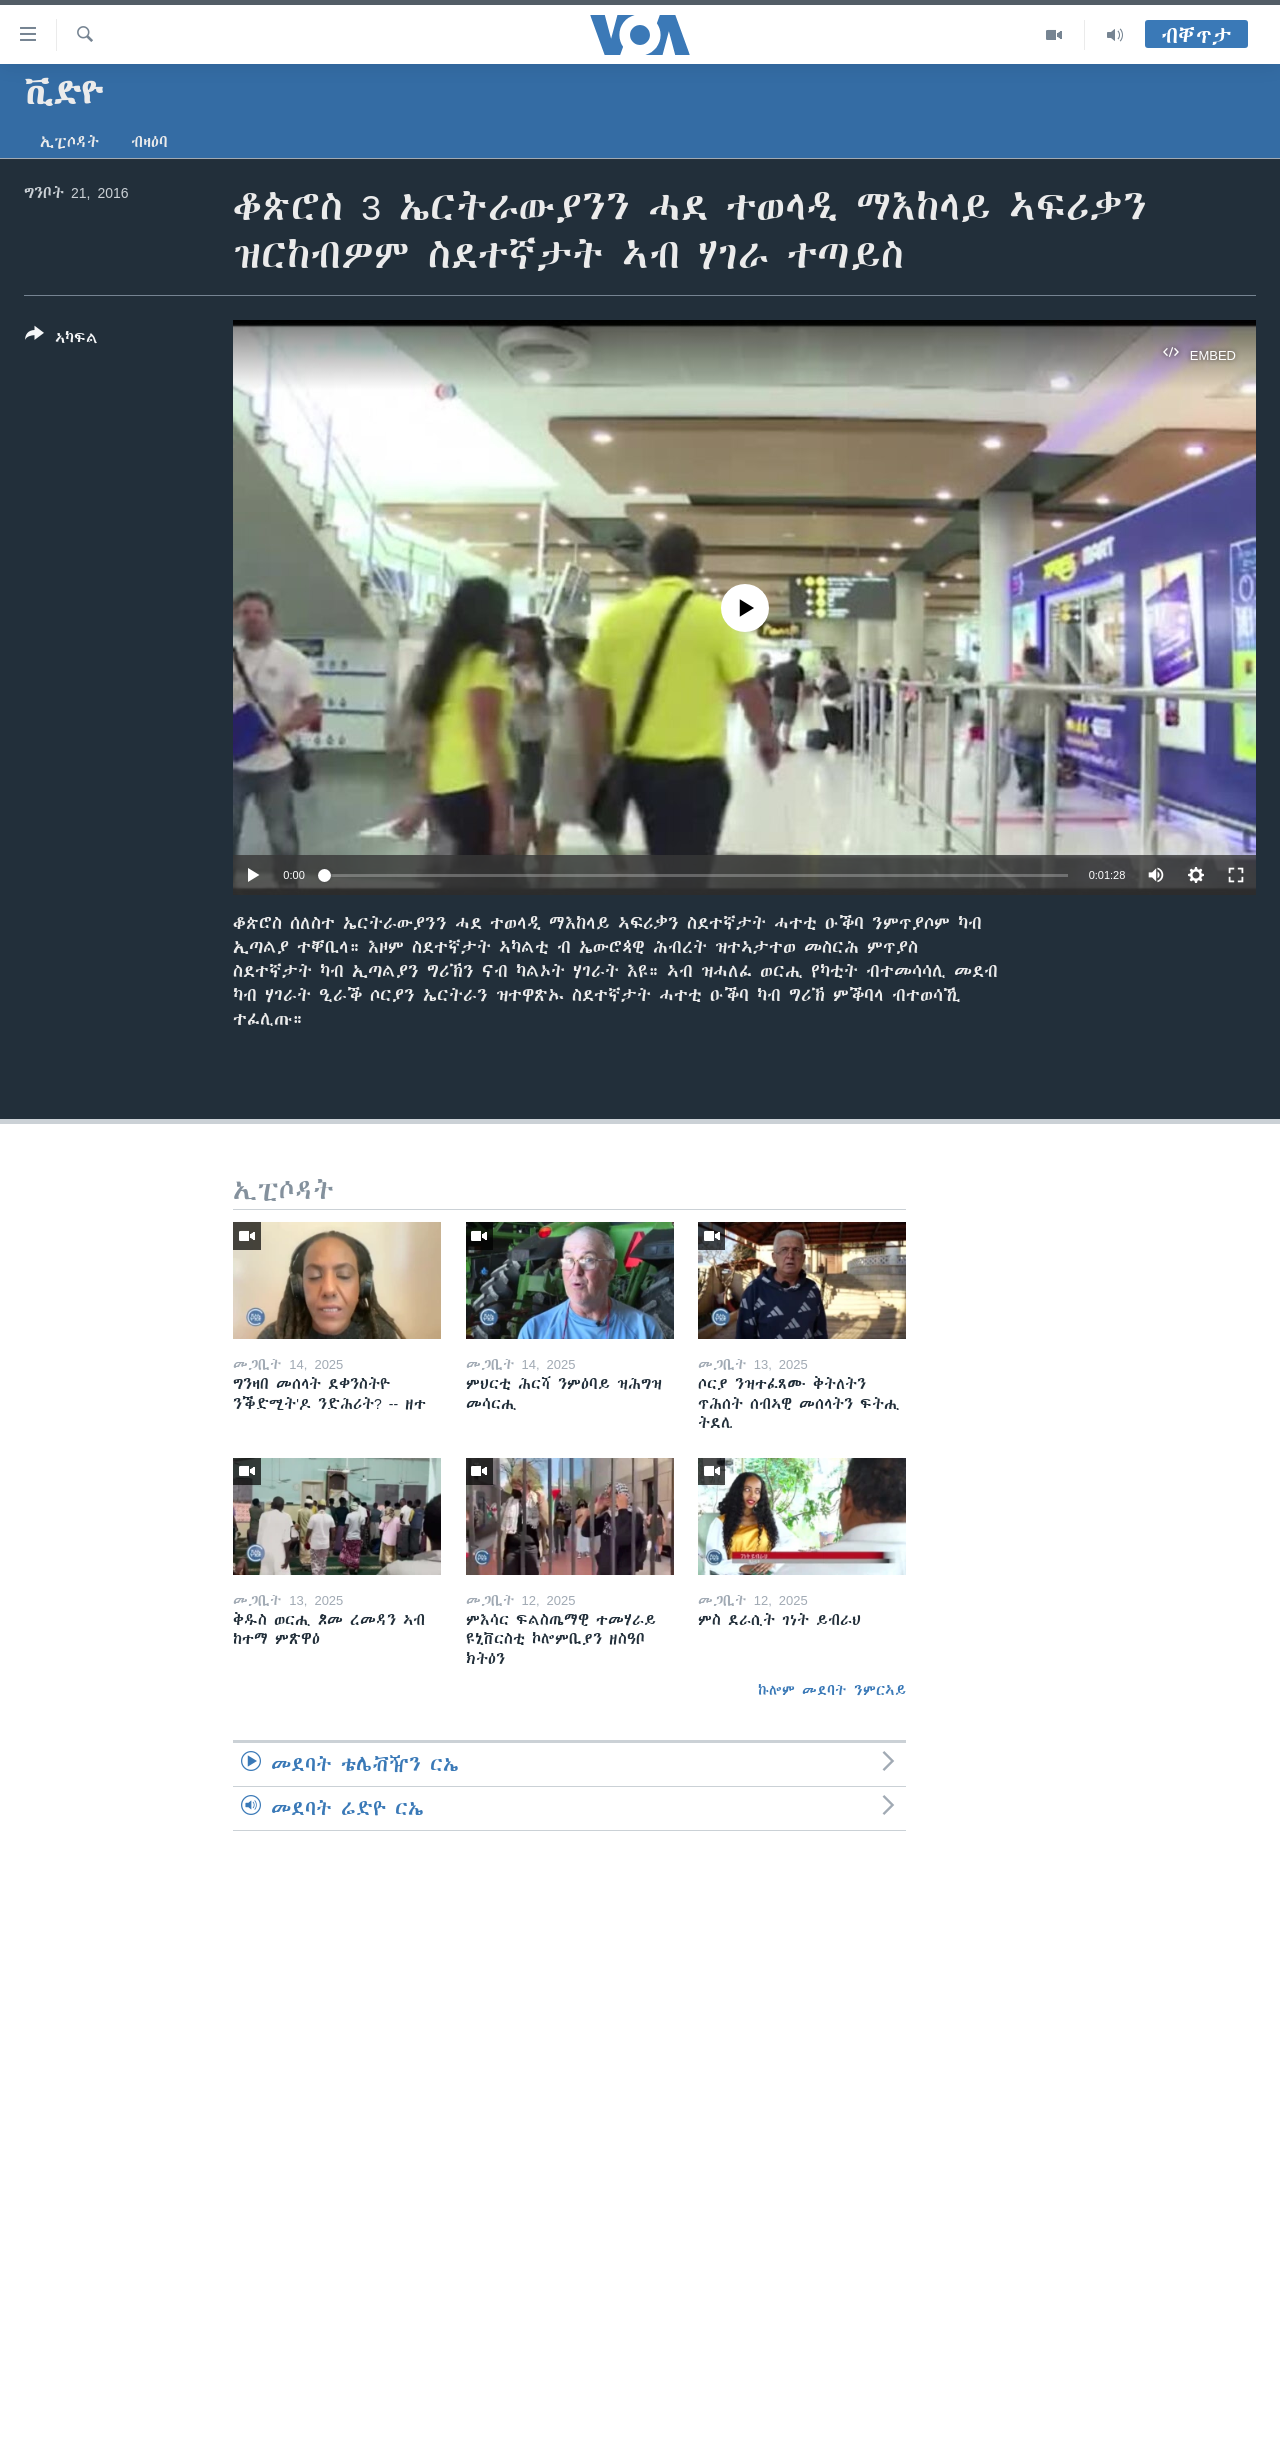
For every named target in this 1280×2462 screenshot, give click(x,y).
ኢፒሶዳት (69, 142)
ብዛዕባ (149, 142)
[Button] (61, 340)
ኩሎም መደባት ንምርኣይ (832, 1690)
